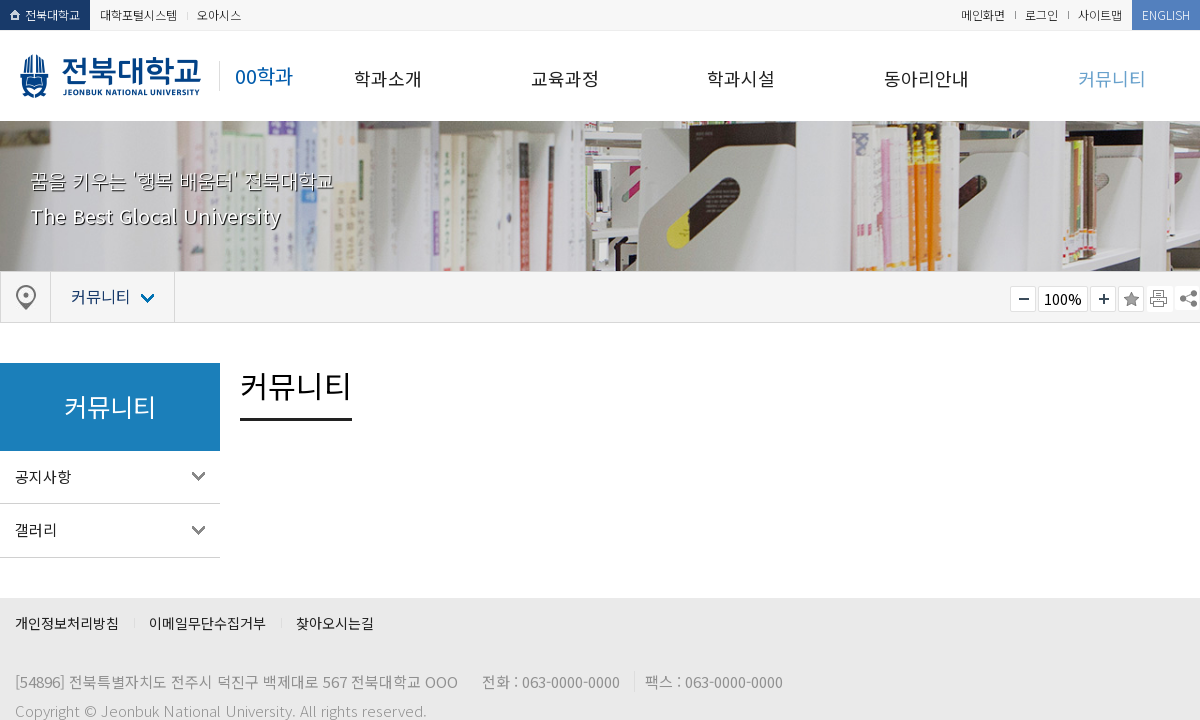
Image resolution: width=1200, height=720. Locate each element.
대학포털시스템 (138, 14)
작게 (1023, 299)
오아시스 (219, 14)
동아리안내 (926, 78)
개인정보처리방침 (67, 623)
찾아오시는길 (335, 623)
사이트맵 (1100, 14)
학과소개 (388, 78)
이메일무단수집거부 (207, 623)
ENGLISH (1166, 14)
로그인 (1041, 14)
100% (1063, 299)
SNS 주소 (1187, 298)
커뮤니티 (1112, 78)
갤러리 (36, 529)
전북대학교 (45, 14)
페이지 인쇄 (1160, 299)
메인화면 (983, 14)
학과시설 (741, 78)
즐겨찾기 (1131, 299)
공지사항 (43, 476)
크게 (1103, 299)
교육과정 (565, 78)
